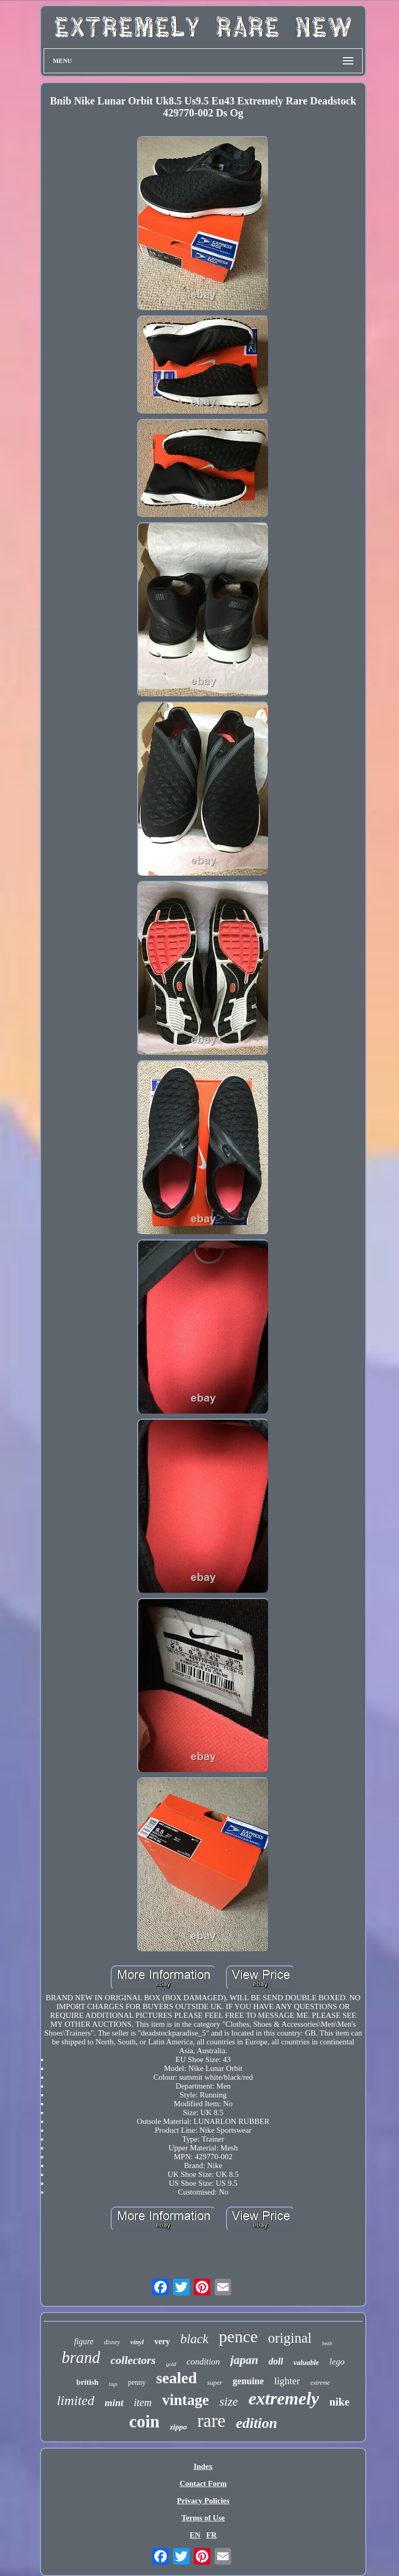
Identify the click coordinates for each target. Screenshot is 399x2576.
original (290, 2338)
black (194, 2339)
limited (75, 2400)
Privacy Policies (203, 2500)
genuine (248, 2381)
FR (211, 2535)
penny (136, 2382)
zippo (178, 2427)
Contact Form (203, 2483)
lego (336, 2362)
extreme (320, 2382)
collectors (133, 2360)
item (143, 2402)
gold (171, 2364)
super (214, 2382)
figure (84, 2341)
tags (113, 2384)
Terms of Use (203, 2518)
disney (112, 2342)
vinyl (137, 2342)
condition (203, 2362)
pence (238, 2336)
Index (203, 2466)
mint (114, 2402)
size (228, 2401)
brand (81, 2357)
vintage (185, 2400)
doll (276, 2361)
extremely (283, 2398)
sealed (176, 2377)
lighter (287, 2380)
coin (144, 2421)
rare (211, 2421)
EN (195, 2535)
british (87, 2382)
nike (339, 2402)
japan (244, 2360)
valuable (306, 2363)
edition (256, 2423)
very (162, 2341)
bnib (327, 2343)
